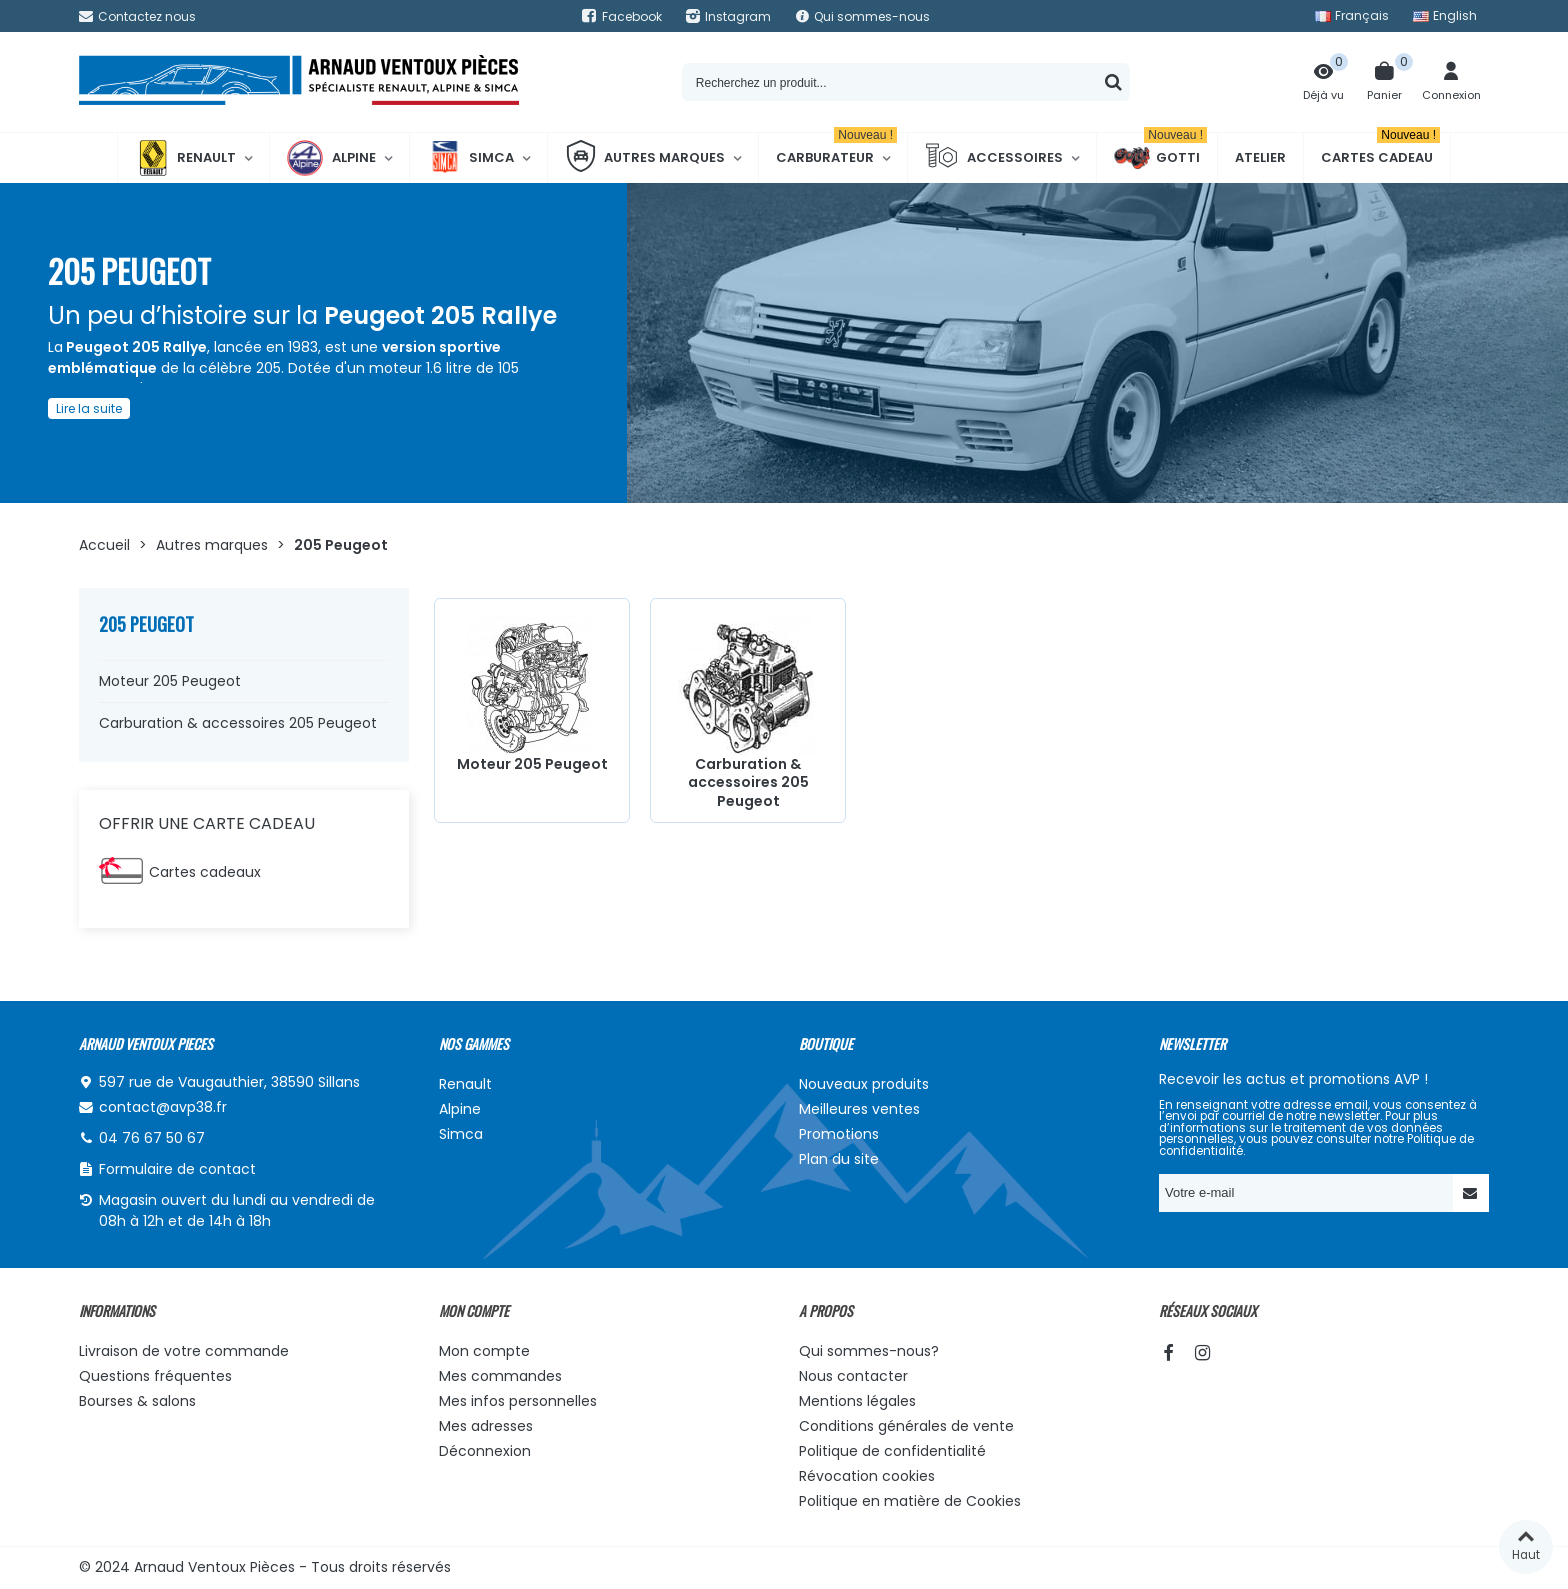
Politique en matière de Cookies (910, 1501)
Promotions (839, 1134)
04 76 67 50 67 (152, 1138)
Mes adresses (486, 1426)
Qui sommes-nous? (869, 1351)
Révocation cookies (867, 1476)
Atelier (1260, 157)
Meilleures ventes (859, 1109)
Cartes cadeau (1380, 150)
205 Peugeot (146, 623)
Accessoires (994, 158)
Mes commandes (500, 1376)
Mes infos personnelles (518, 1401)
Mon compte (484, 1351)
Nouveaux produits (864, 1084)
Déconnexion (485, 1451)
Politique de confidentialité (892, 1451)
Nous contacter (853, 1376)
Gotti (1160, 158)
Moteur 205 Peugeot (170, 681)
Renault (185, 158)
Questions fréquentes (155, 1376)
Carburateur (836, 150)
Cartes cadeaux (205, 872)
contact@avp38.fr (163, 1107)
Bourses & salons (137, 1401)
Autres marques (645, 158)
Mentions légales (857, 1401)
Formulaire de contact (177, 1169)
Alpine (331, 158)
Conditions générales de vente (906, 1426)
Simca (470, 158)
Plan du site (839, 1159)
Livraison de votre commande (184, 1351)
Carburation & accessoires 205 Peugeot (238, 723)
